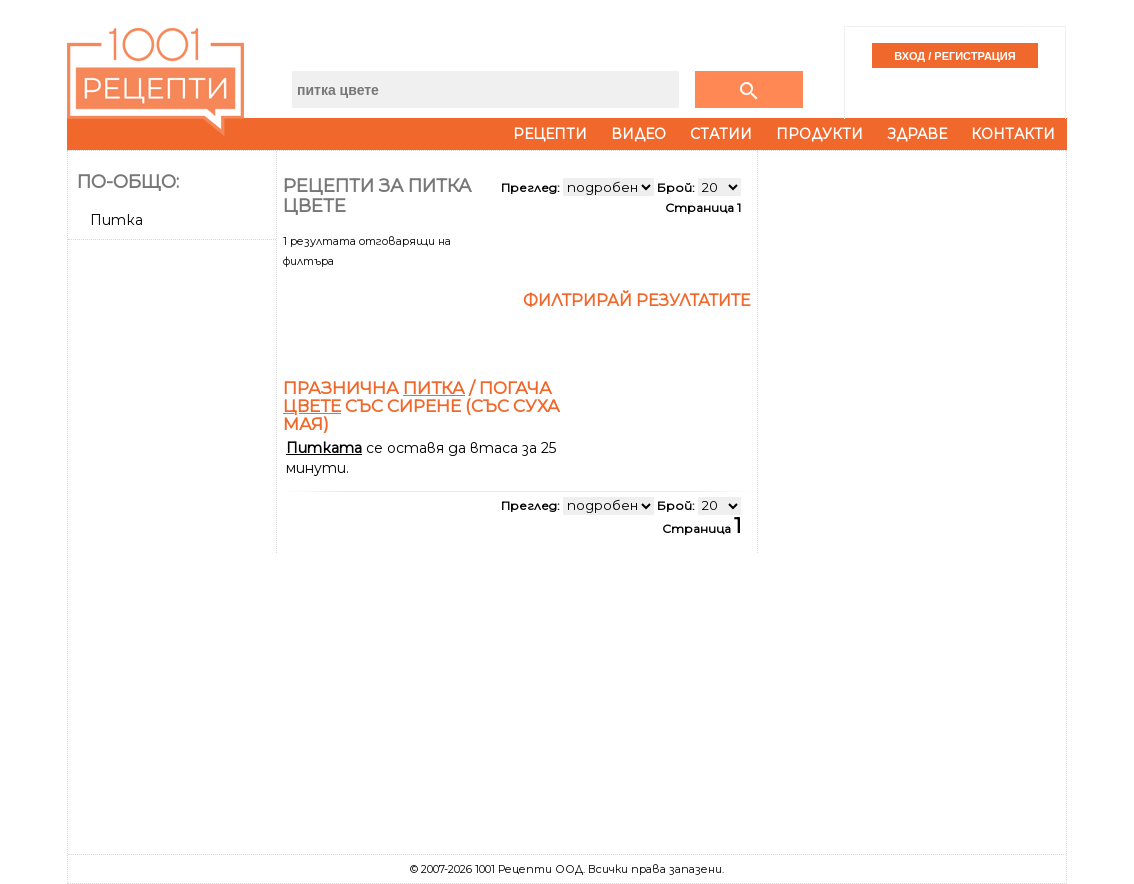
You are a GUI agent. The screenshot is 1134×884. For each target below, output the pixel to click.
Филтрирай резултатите (637, 300)
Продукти (819, 134)
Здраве (917, 134)
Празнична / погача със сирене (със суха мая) (421, 406)
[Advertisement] (174, 547)
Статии (721, 134)
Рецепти (550, 134)
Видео (638, 134)
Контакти (1013, 134)
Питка (116, 220)
